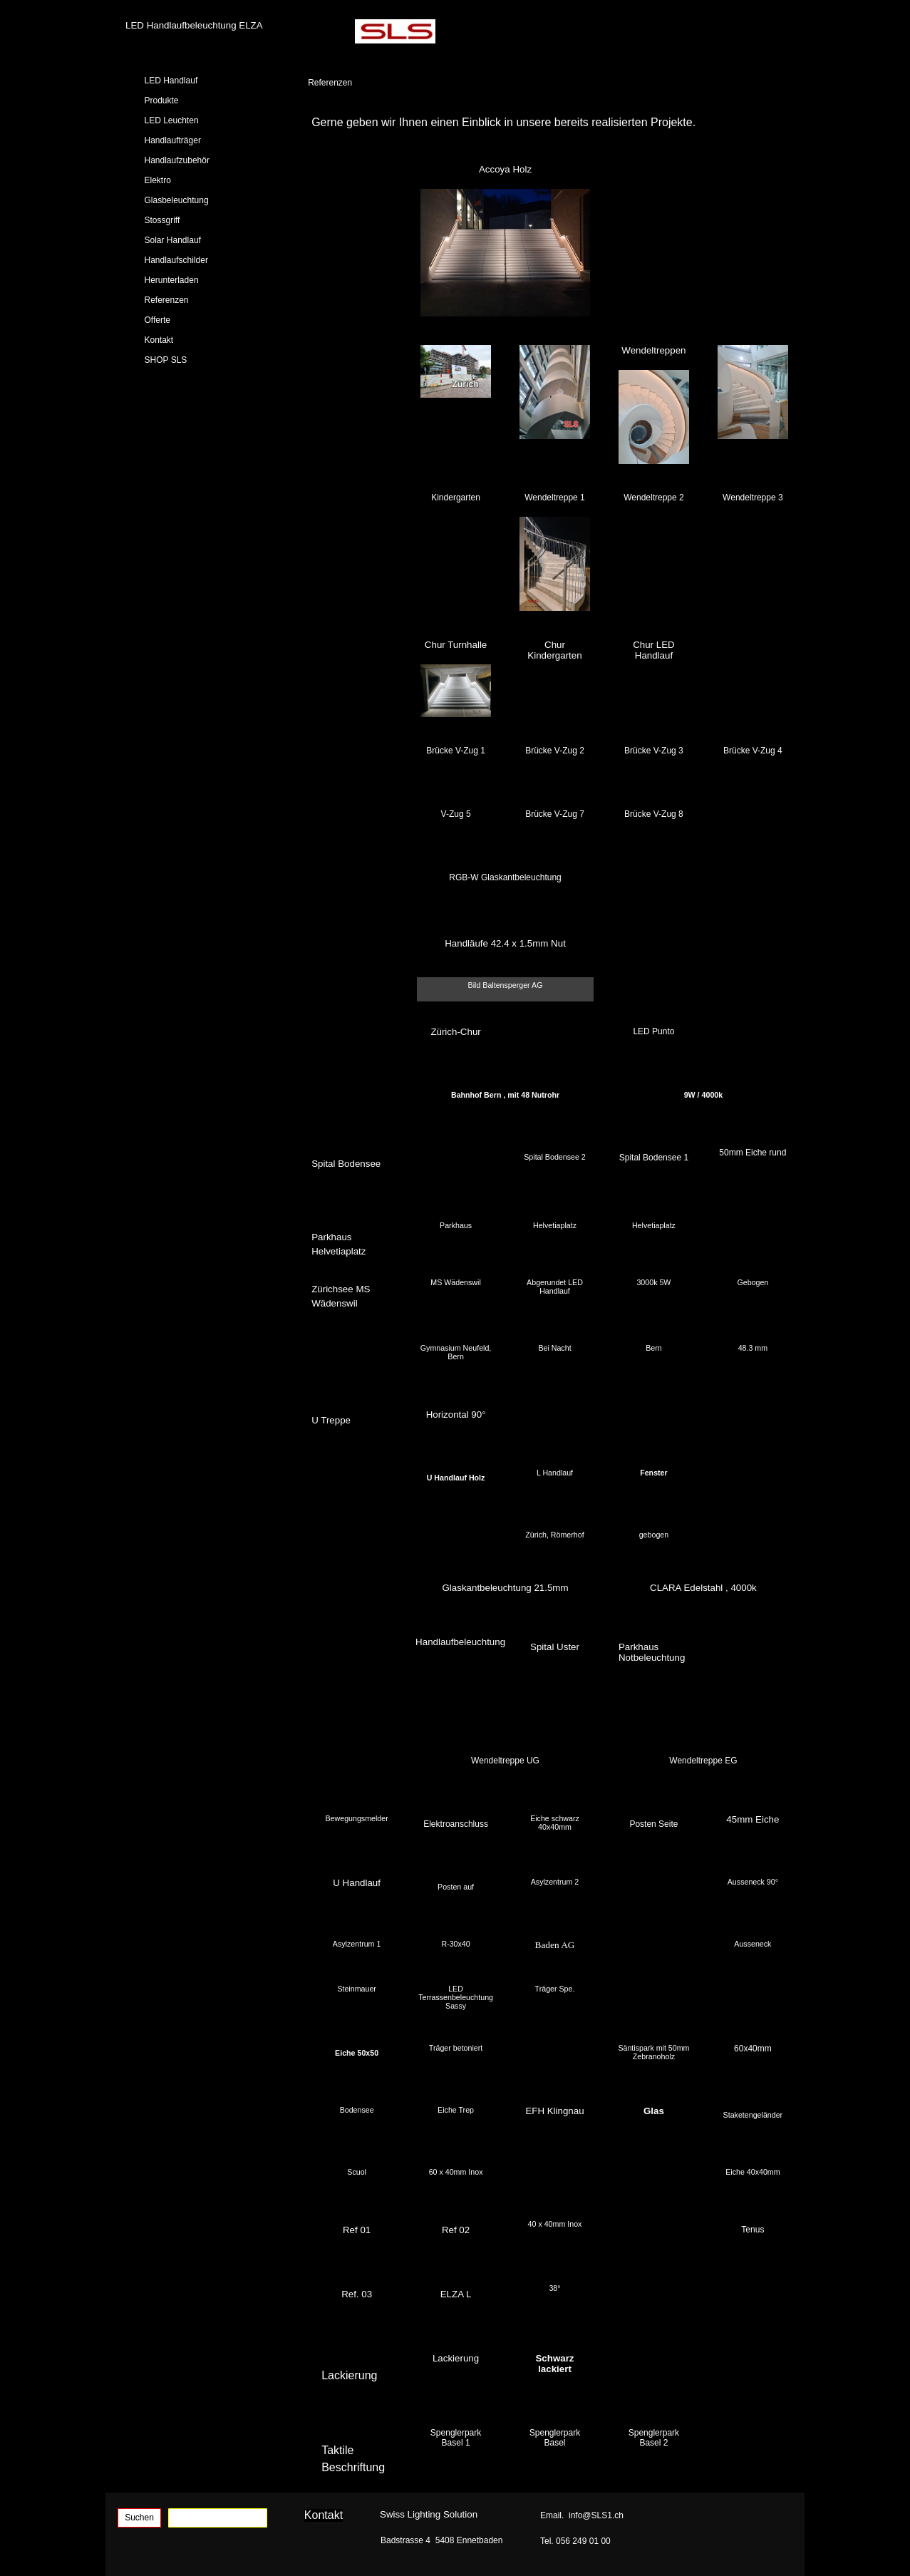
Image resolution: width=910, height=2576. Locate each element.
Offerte (157, 320)
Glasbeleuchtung (177, 200)
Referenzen (167, 300)
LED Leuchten (172, 120)
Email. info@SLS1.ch (582, 2515)
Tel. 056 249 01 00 (575, 2541)
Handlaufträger (173, 140)
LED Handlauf (171, 81)
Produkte (162, 100)
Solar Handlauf (173, 240)
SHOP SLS (166, 360)
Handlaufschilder (176, 260)
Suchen (139, 2518)
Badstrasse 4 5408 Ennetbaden (441, 2540)
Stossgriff (162, 220)
